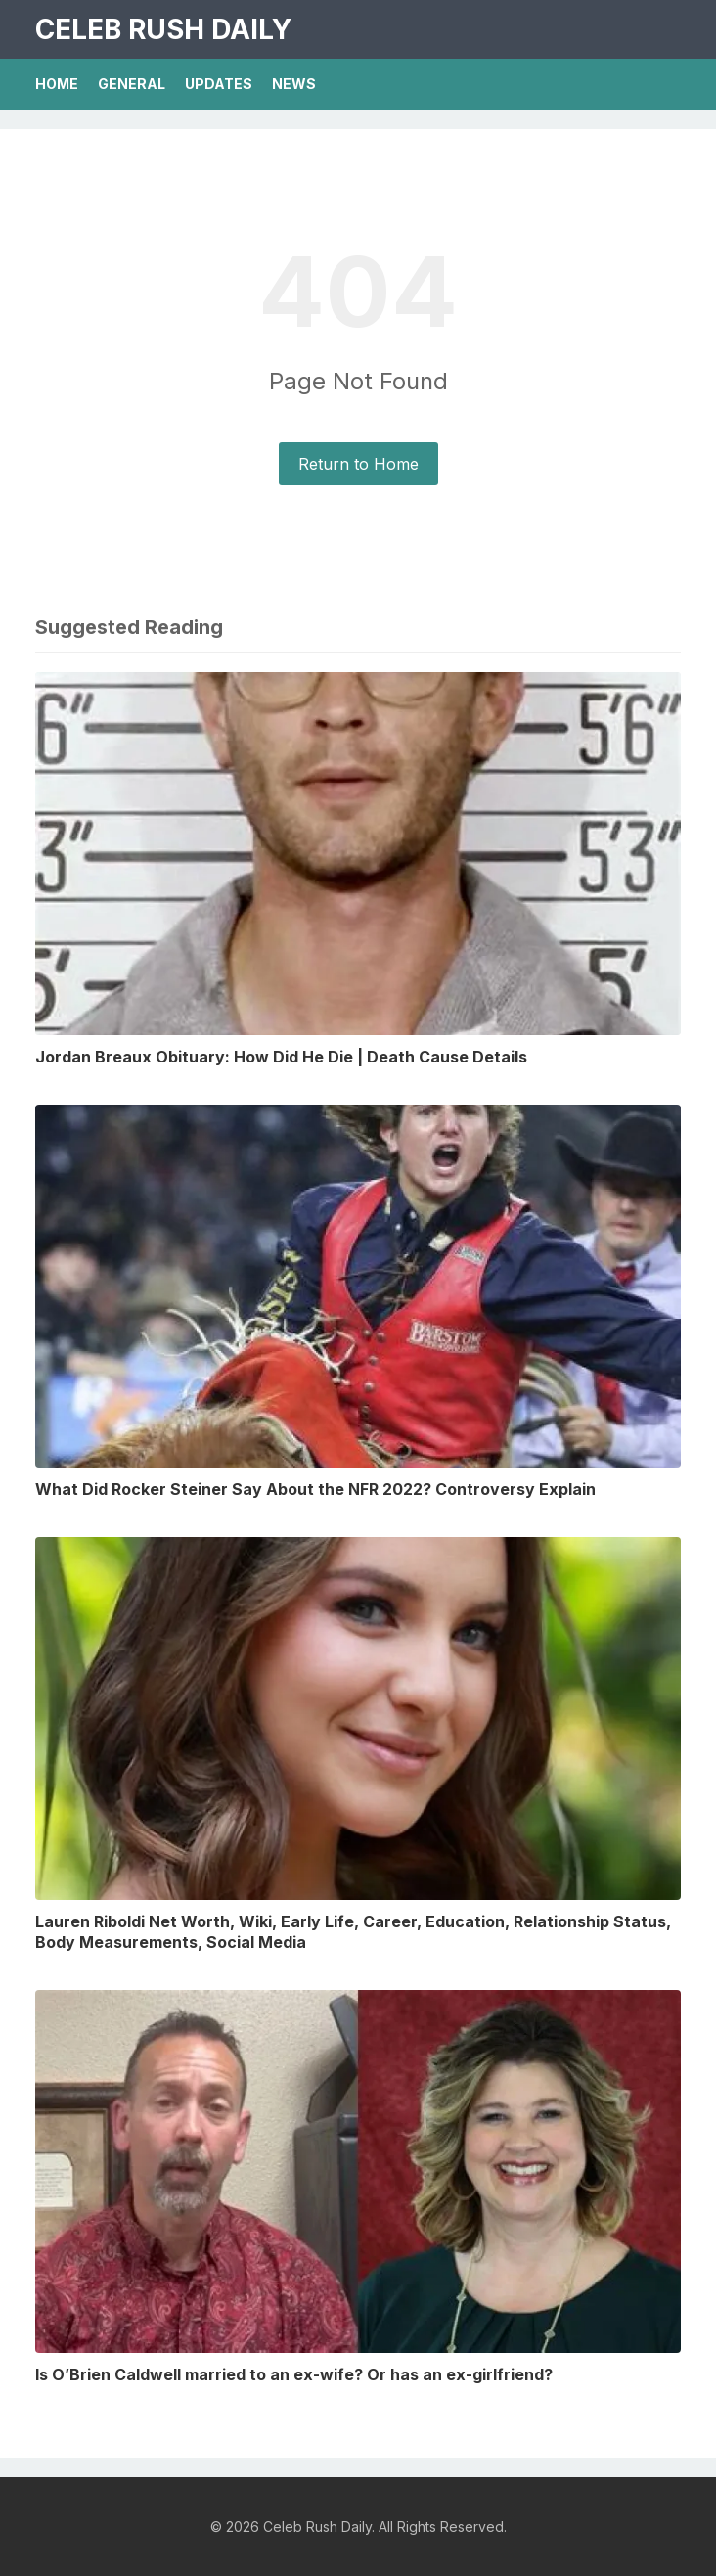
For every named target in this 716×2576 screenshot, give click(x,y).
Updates (218, 83)
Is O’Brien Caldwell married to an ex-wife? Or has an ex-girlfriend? (294, 2374)
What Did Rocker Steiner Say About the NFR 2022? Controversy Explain (315, 1489)
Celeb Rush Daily (163, 29)
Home (56, 83)
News (294, 83)
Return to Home (358, 464)
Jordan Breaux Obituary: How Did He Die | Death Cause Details (281, 1056)
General (131, 83)
